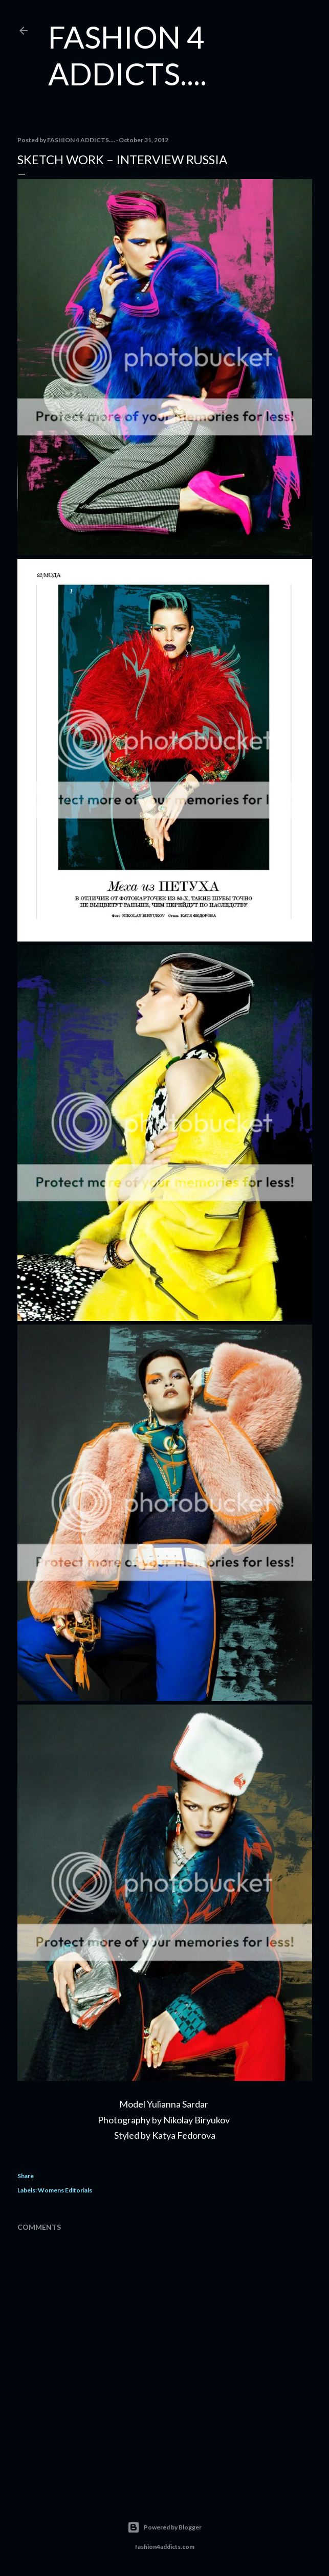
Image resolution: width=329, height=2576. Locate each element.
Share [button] (25, 2176)
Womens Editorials (65, 2190)
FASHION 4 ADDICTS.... (127, 55)
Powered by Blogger (164, 2527)
